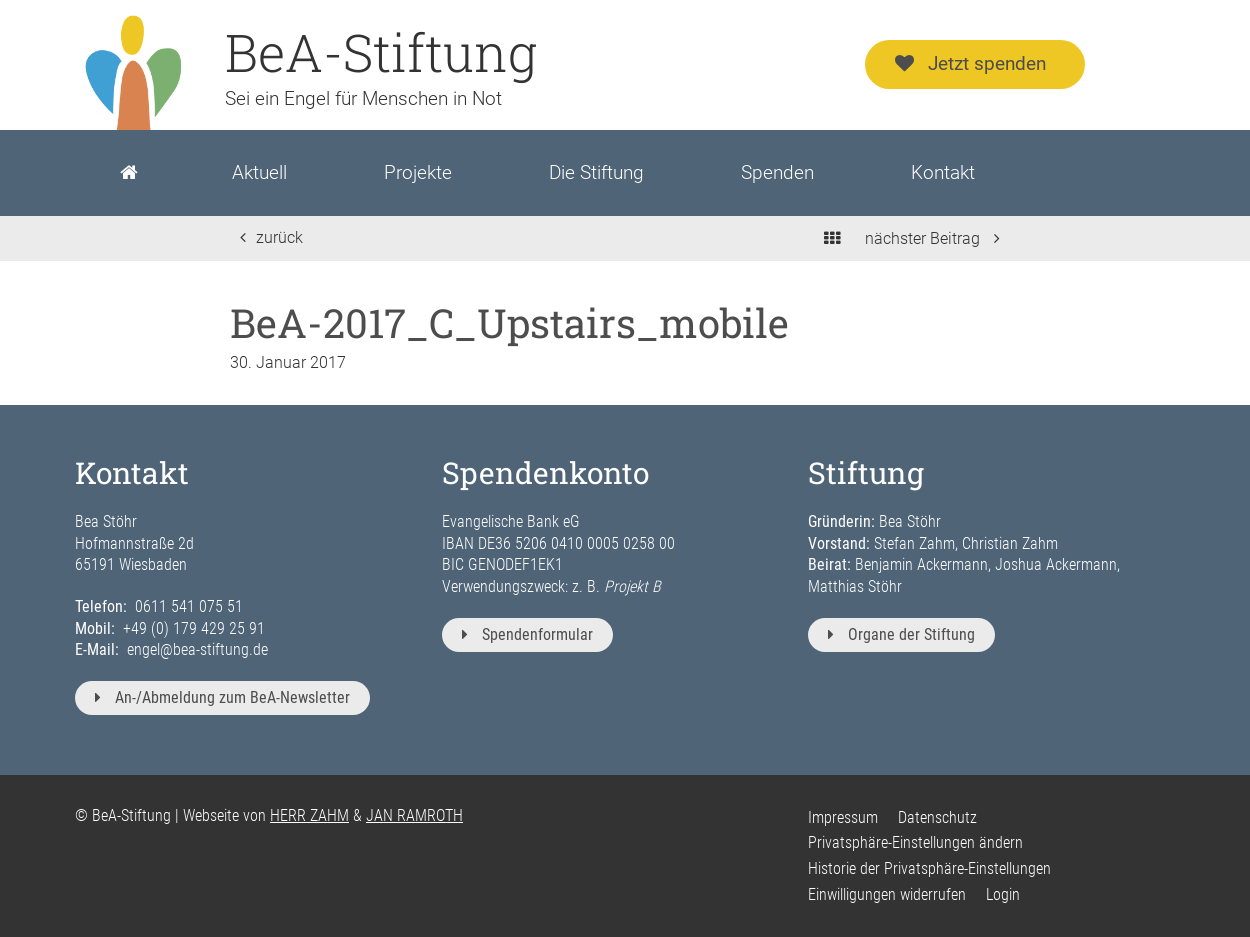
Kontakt (943, 172)
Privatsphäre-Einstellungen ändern (915, 842)
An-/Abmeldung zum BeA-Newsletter (222, 697)
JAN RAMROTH (414, 815)
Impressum (843, 817)
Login (1003, 894)
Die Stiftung (596, 172)
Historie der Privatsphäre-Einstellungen (929, 868)
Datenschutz (937, 817)
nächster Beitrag (932, 238)
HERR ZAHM (309, 815)
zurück (271, 237)
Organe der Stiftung (901, 634)
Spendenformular (527, 634)
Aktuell (259, 172)
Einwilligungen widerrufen (887, 894)
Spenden (777, 172)
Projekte (418, 172)
